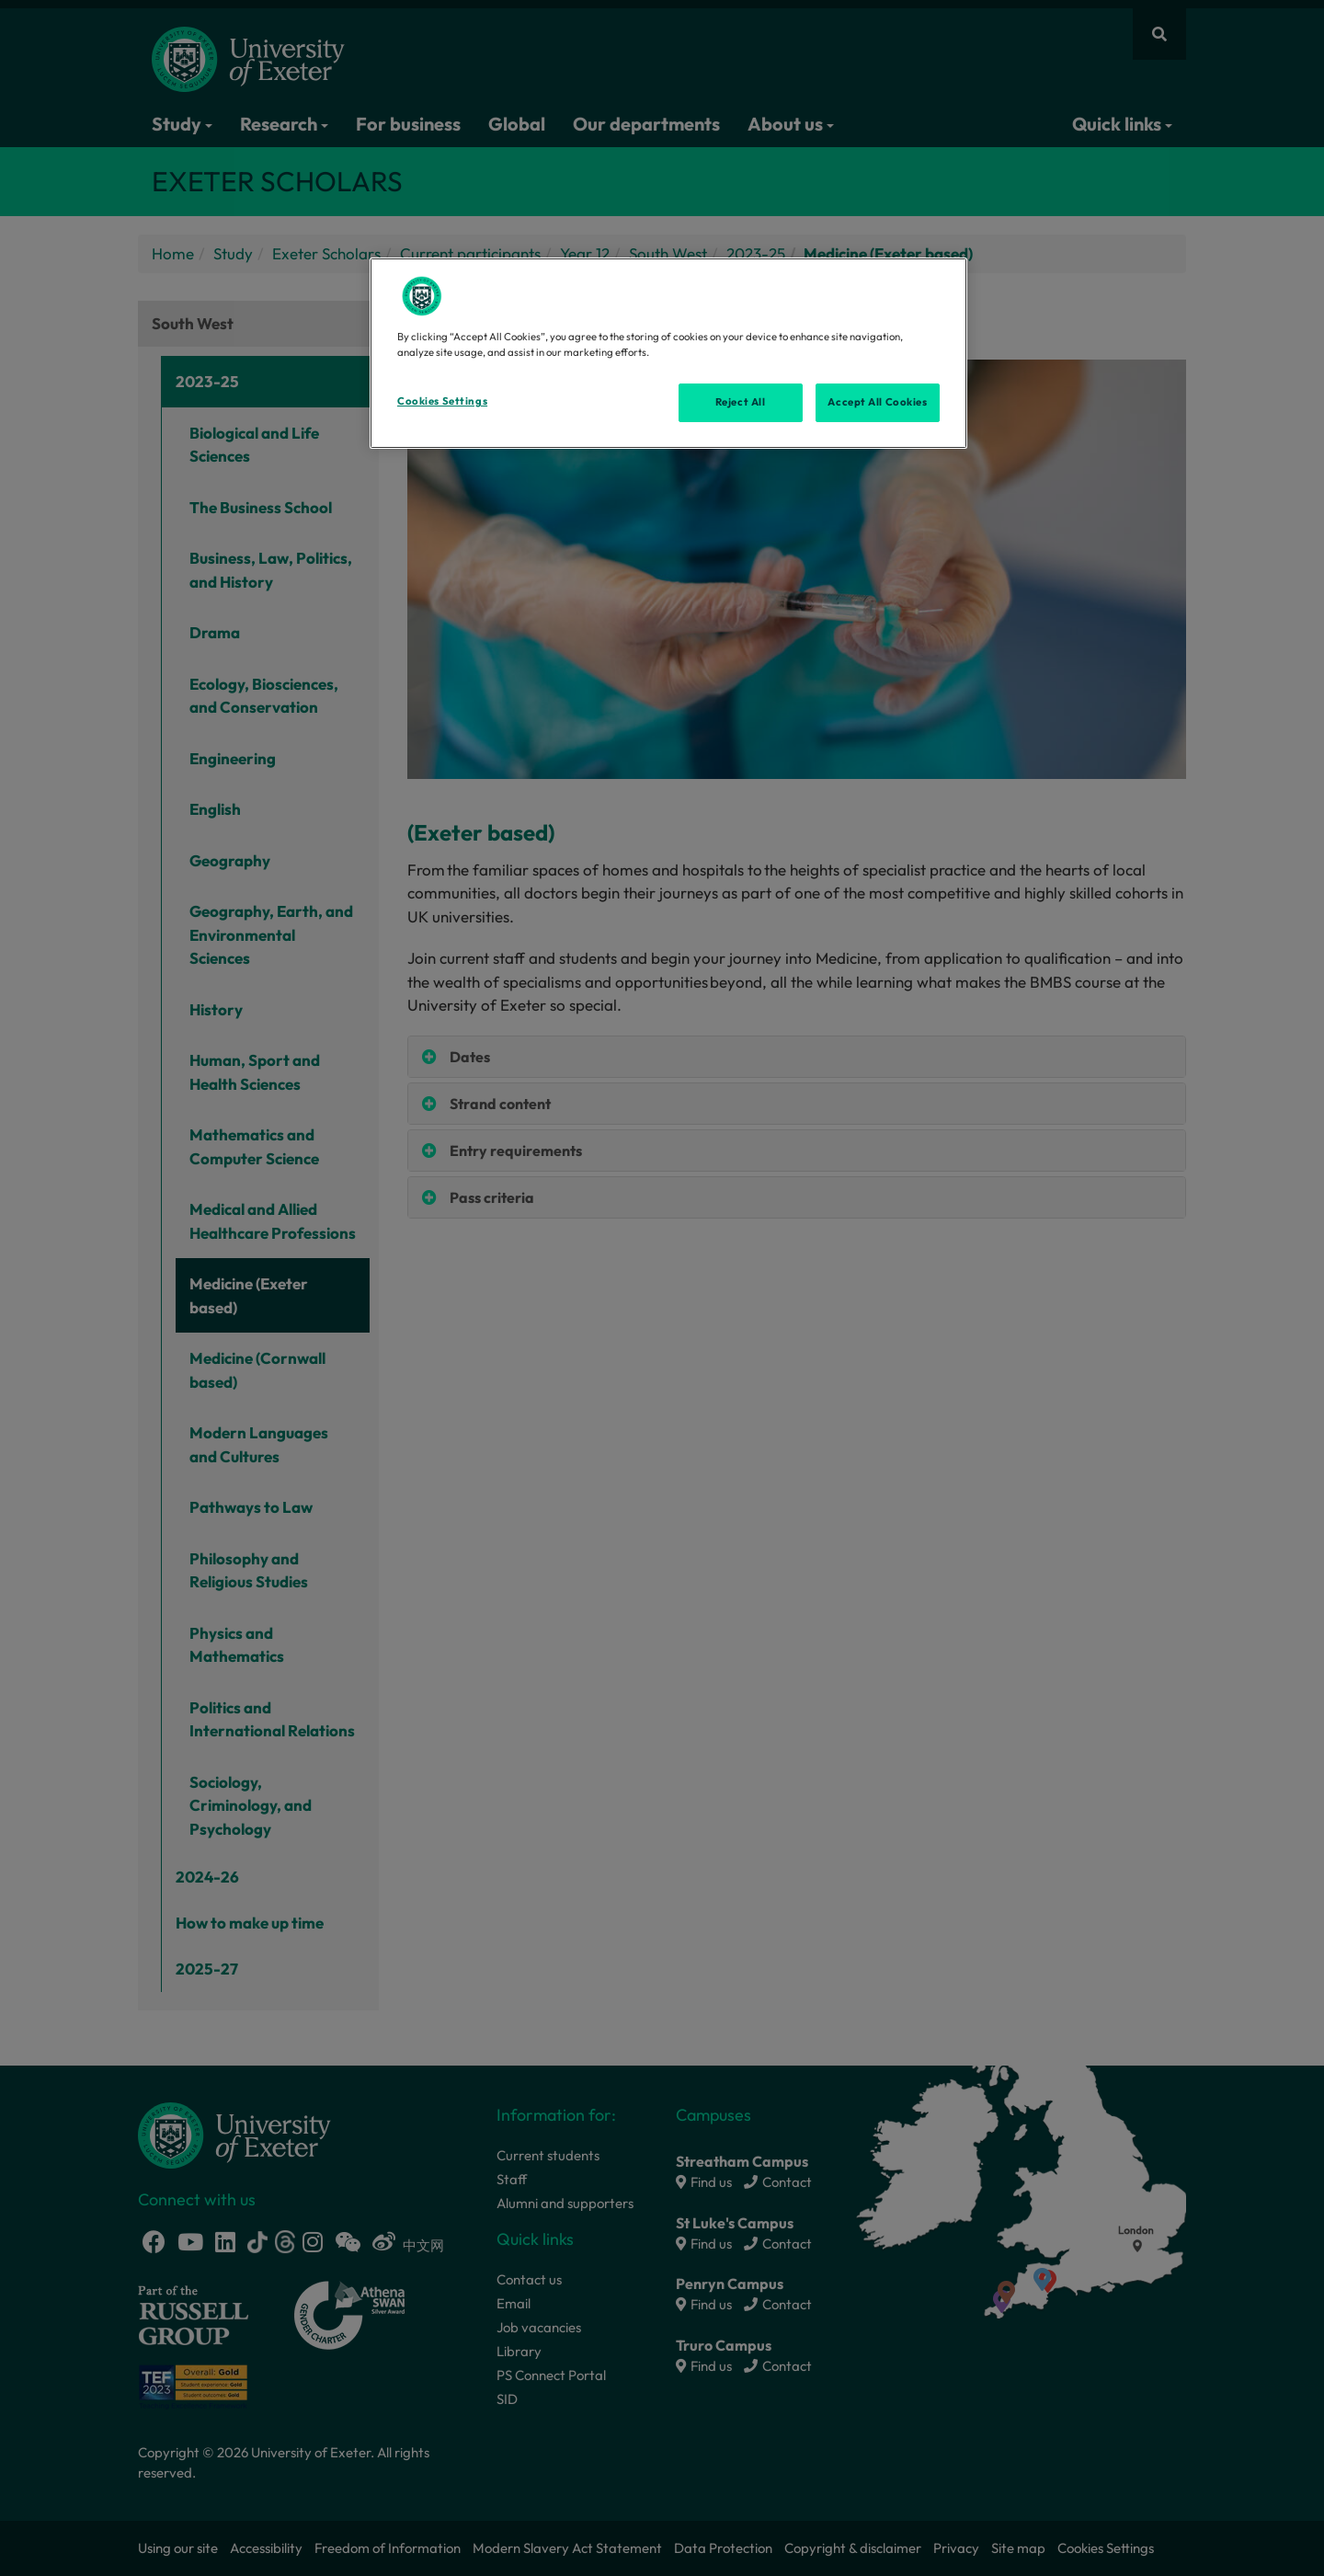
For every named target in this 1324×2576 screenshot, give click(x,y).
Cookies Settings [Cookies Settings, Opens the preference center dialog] (442, 401)
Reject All (740, 401)
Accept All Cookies (877, 401)
